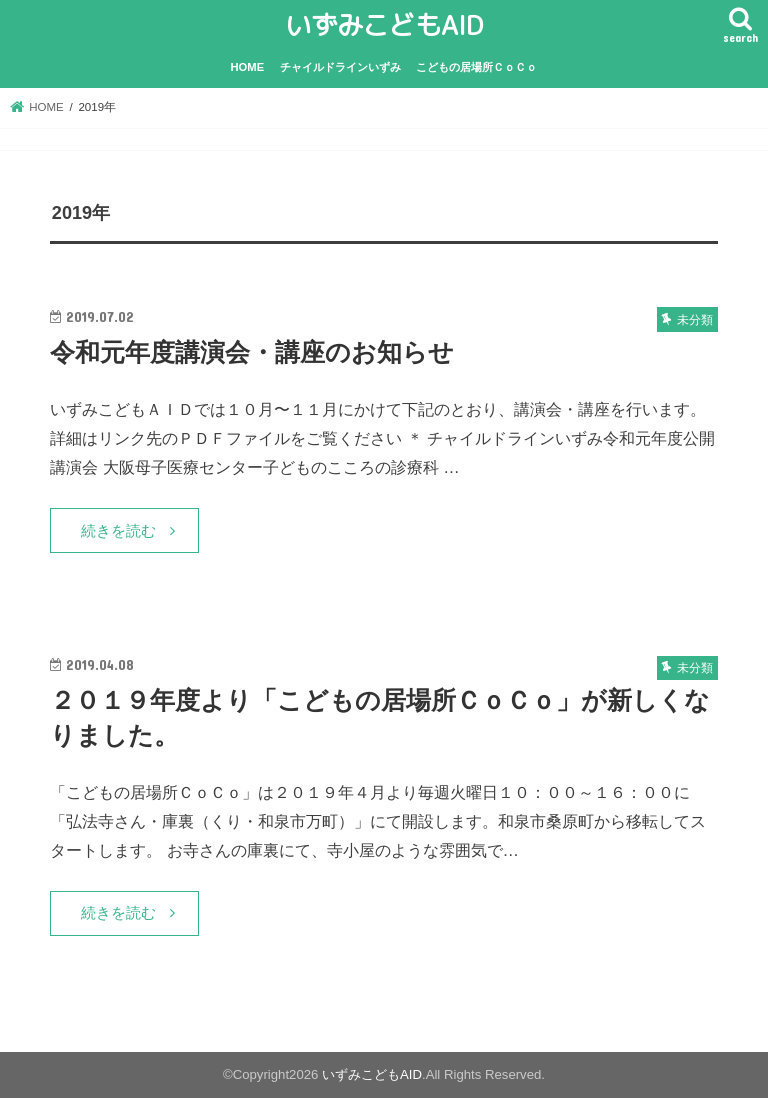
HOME (248, 67)
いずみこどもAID (384, 25)
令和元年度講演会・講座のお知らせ (252, 352)
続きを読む (118, 531)
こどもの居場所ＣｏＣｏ (476, 67)
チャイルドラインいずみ (340, 67)
